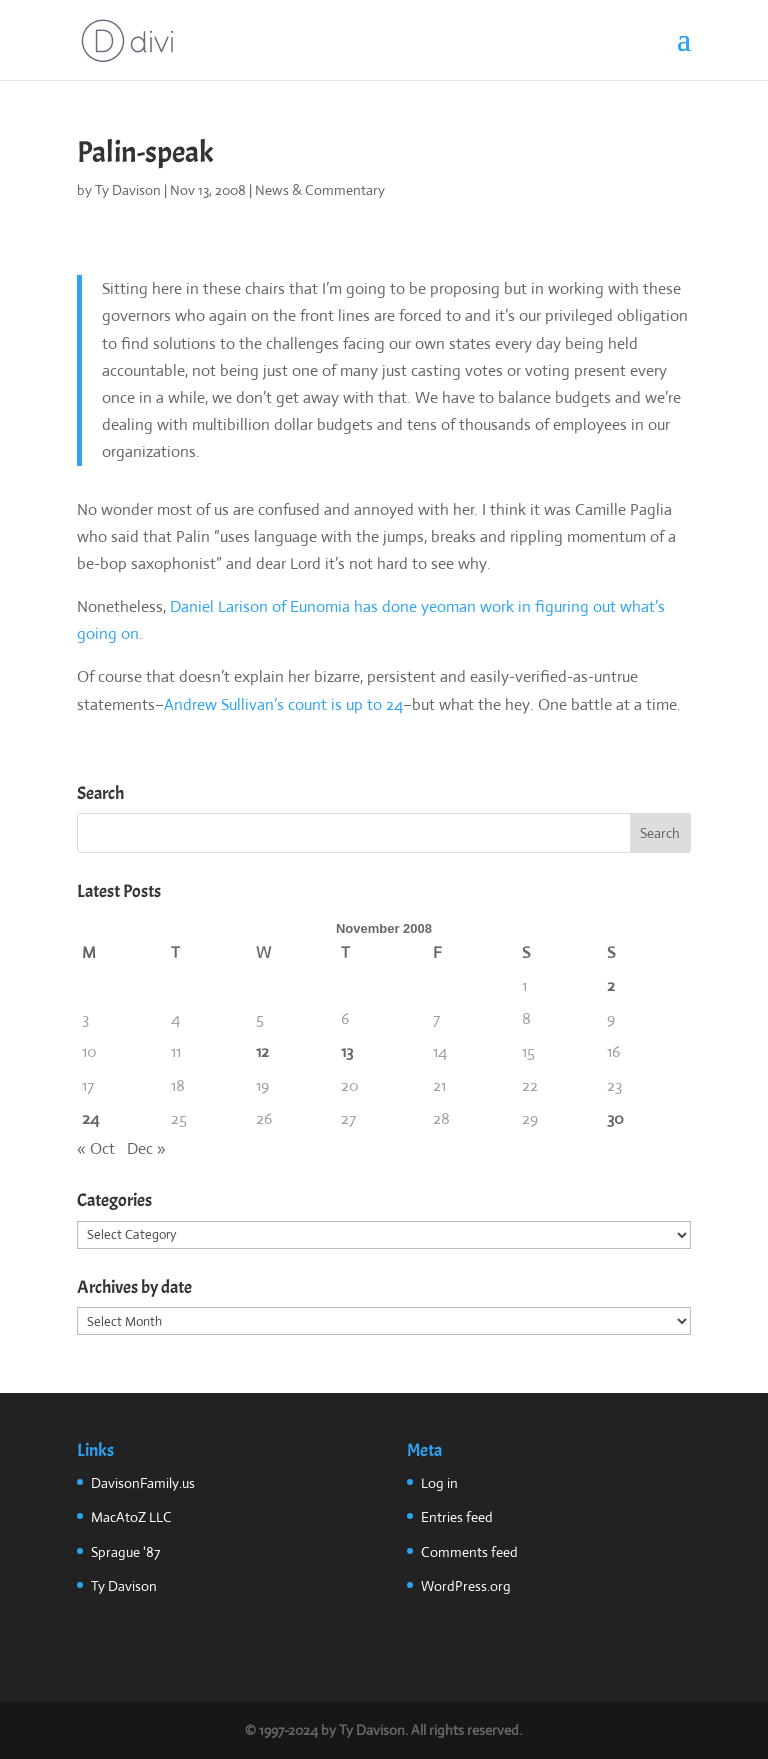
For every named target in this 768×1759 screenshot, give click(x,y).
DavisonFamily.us (143, 1483)
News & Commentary (320, 190)
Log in (439, 1483)
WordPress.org (466, 1586)
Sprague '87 (125, 1552)
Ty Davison (128, 190)
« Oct (96, 1148)
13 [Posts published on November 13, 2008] (347, 1051)
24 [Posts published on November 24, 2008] (90, 1118)
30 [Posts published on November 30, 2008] (615, 1118)
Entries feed (457, 1517)
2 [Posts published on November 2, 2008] (611, 985)
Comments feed (469, 1552)
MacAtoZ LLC (131, 1517)
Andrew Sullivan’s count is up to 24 (283, 704)
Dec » (146, 1148)
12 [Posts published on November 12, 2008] (262, 1051)
